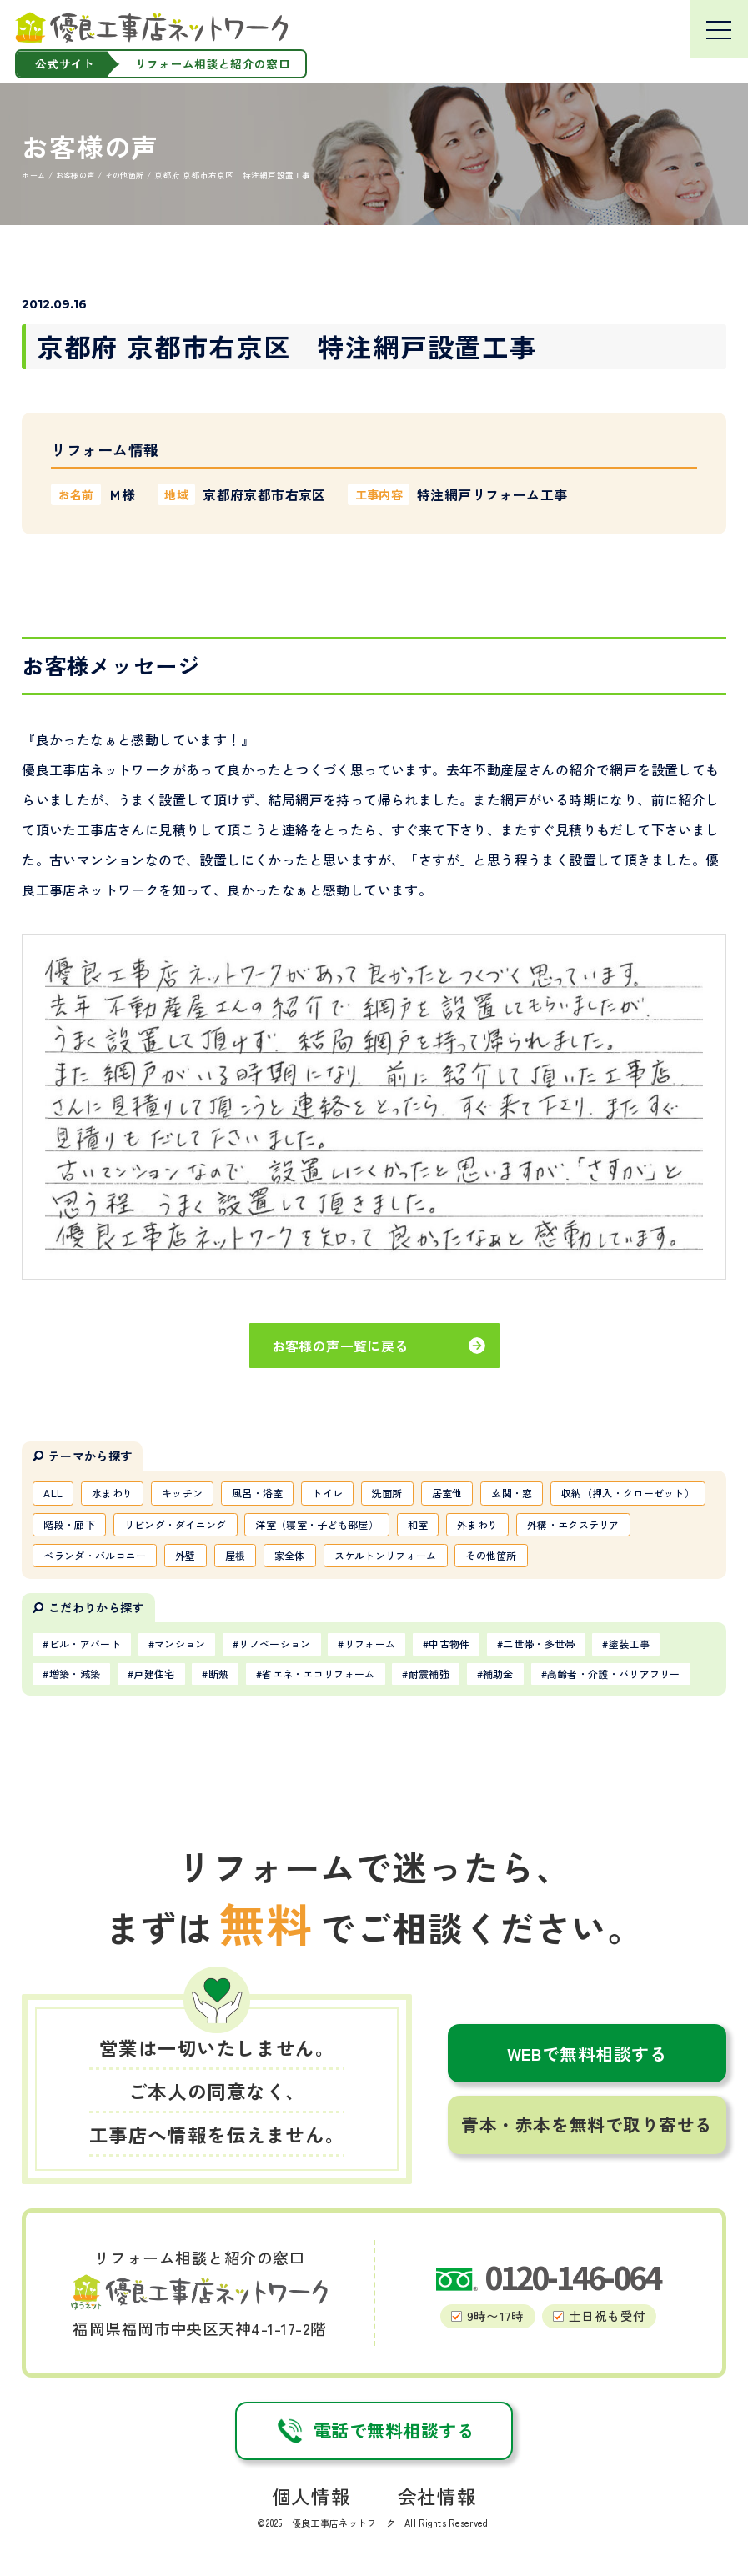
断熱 (219, 1675)
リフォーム (372, 1645)
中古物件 (451, 1645)
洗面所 (389, 1493)
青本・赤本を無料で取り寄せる (586, 2126)
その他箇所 (494, 1556)
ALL (53, 1493)
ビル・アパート (85, 1645)
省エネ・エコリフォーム (320, 1675)
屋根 (236, 1556)
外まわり (479, 1524)
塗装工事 (631, 1645)
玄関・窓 (514, 1493)
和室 (419, 1524)
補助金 (500, 1675)
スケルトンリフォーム (387, 1556)
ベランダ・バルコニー (95, 1556)
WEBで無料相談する (587, 2054)
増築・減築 (75, 1675)
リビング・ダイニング (175, 1524)
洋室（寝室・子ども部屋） (318, 1524)
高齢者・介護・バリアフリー (616, 1675)
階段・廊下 (70, 1524)
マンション (181, 1645)
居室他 (449, 1493)
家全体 (291, 1556)
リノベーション (276, 1645)
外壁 (186, 1556)
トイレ (329, 1493)
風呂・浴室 (259, 1493)
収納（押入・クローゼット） (632, 1493)
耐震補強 (430, 1675)
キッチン (183, 1493)
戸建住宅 (154, 1675)
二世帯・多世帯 (541, 1645)
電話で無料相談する (374, 2433)
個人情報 (311, 2499)
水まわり (113, 1493)
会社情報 (437, 2499)
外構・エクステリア (576, 1524)
